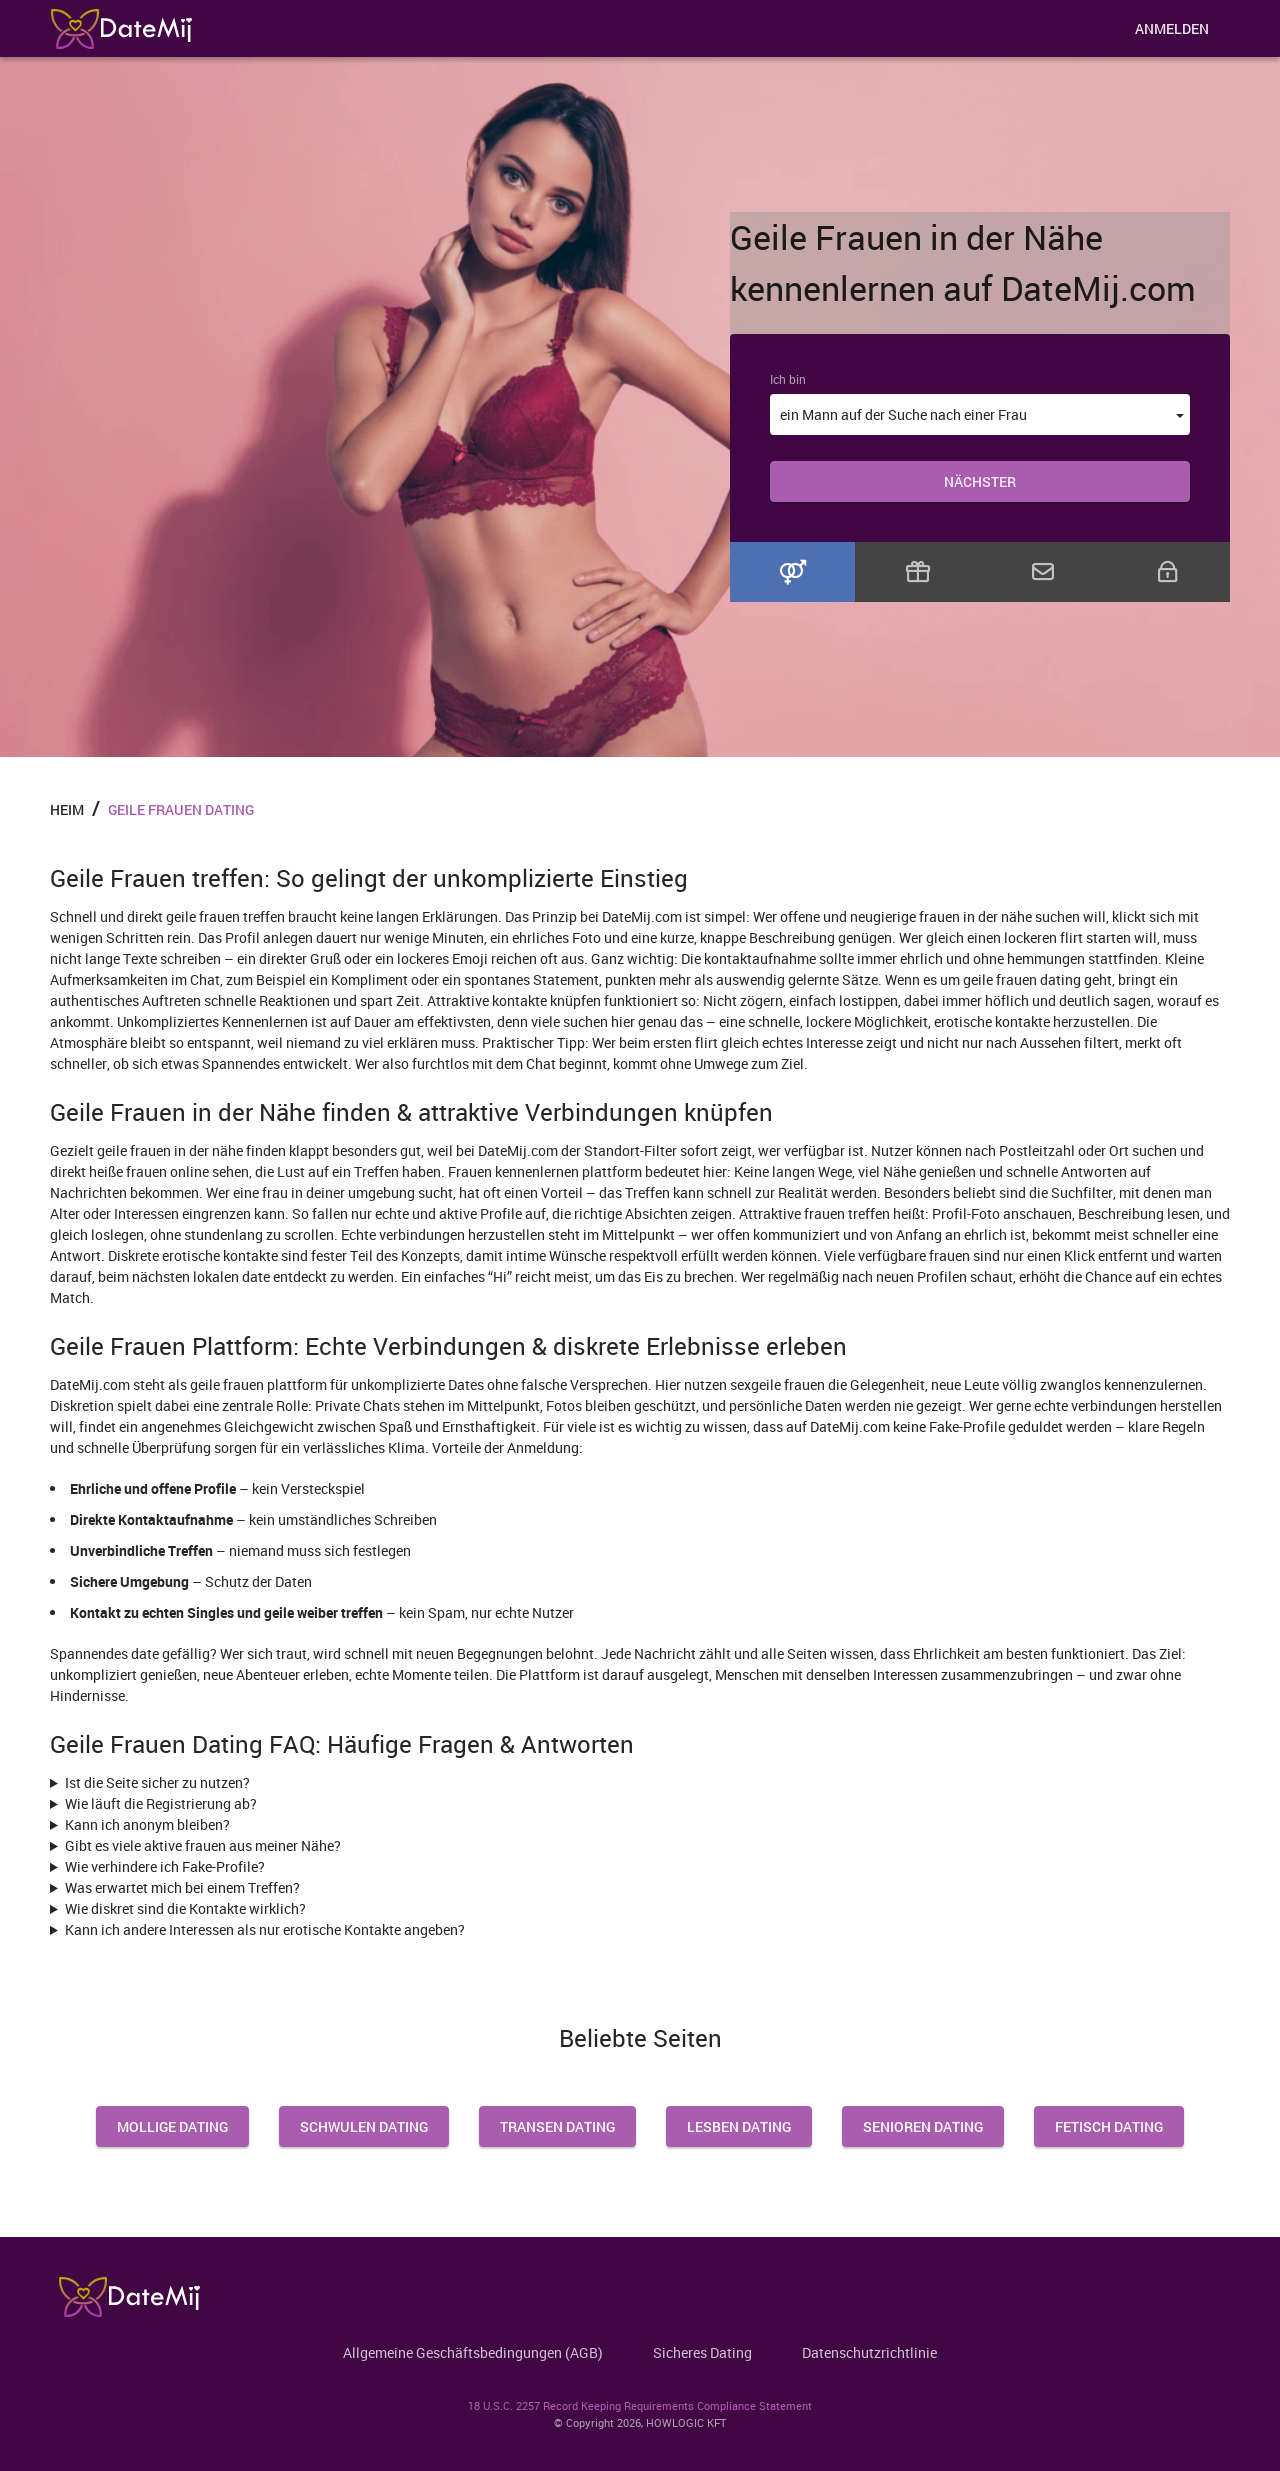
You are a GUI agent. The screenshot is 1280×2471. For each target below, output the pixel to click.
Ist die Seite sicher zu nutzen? (157, 1782)
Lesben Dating (739, 2126)
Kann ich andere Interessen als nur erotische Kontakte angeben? (265, 1929)
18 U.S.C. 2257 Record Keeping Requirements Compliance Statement (640, 2405)
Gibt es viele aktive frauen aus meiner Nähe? (203, 1845)
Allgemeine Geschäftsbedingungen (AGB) (473, 2352)
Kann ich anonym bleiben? (147, 1824)
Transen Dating (557, 2126)
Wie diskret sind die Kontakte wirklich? (185, 1908)
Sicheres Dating (702, 2352)
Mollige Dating (172, 2126)
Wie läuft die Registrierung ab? (161, 1803)
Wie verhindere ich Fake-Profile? (165, 1866)
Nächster (980, 481)
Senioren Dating (923, 2126)
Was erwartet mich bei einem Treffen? (182, 1887)
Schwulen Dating (364, 2126)
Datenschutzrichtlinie (869, 2352)
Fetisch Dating (1109, 2126)
